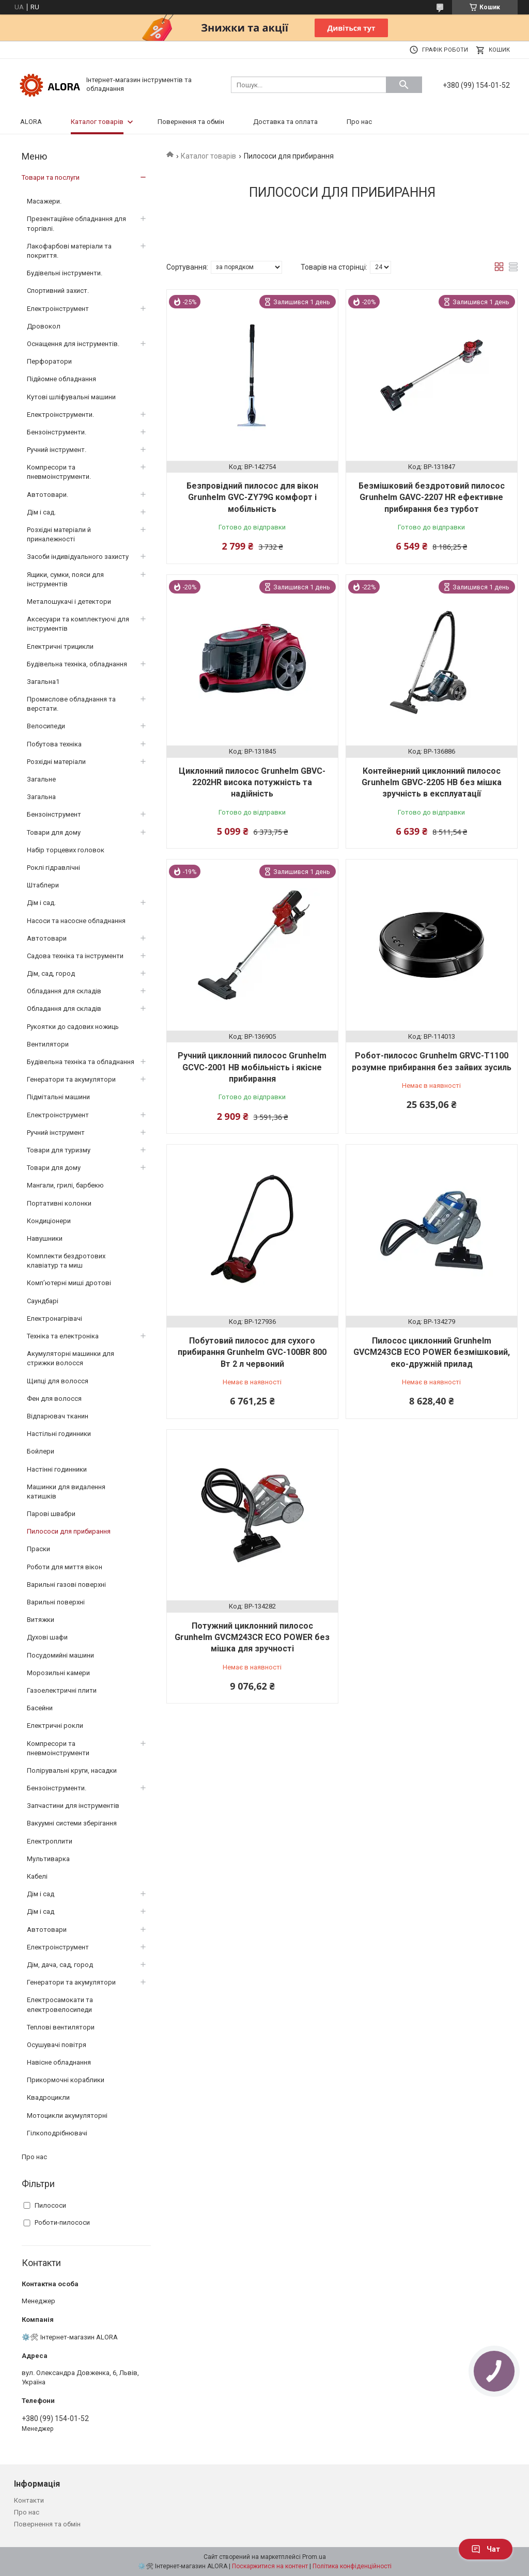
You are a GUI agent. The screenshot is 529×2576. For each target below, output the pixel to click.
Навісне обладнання (59, 2062)
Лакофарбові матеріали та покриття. (69, 250)
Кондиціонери (49, 1221)
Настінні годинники (57, 1469)
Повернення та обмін (191, 122)
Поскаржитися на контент (270, 2566)
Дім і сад (40, 1894)
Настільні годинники (59, 1434)
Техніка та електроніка (63, 1336)
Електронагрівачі (54, 1318)
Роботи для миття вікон (64, 1567)
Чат (485, 2549)
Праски (38, 1549)
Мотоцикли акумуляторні (67, 2115)
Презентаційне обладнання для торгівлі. (76, 223)
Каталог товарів (97, 122)
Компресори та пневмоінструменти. (59, 471)
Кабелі (37, 1876)
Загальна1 (43, 681)
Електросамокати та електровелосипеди (60, 2004)
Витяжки (40, 1619)
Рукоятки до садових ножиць (73, 1027)
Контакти (29, 2500)
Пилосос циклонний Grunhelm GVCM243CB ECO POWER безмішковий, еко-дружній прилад (431, 1352)
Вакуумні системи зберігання (72, 1823)
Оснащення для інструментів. (73, 344)
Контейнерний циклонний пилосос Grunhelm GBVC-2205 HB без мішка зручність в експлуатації (432, 782)
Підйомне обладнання (61, 379)
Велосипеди (46, 726)
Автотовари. (47, 494)
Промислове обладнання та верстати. (71, 703)
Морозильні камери (58, 1673)
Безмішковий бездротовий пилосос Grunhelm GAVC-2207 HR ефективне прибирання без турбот (432, 497)
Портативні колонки (59, 1203)
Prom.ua (314, 2557)
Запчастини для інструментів (73, 1805)
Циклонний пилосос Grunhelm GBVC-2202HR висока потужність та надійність (252, 782)
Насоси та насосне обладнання (76, 921)
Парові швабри (51, 1514)
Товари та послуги (51, 177)
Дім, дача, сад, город (60, 1965)
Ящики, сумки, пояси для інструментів (65, 579)
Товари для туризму (58, 1150)
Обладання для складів (64, 991)
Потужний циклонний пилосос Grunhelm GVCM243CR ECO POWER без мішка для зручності (252, 1637)
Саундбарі (42, 1301)
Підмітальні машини (58, 1097)
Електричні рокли (55, 1725)
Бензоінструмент (54, 814)
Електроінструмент (58, 309)
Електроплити (49, 1841)
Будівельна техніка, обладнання (77, 664)
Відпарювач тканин (57, 1416)
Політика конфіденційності (352, 2566)
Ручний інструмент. (56, 450)
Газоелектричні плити (62, 1690)
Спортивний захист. (58, 290)
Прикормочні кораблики (65, 2080)
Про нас (359, 122)
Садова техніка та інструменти (75, 956)
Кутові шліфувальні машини (71, 397)
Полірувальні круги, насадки (72, 1770)
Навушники (45, 1238)
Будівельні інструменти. (64, 273)
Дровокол (43, 326)
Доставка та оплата (285, 122)
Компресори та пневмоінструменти (58, 1748)
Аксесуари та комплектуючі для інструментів (78, 623)
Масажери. (44, 201)
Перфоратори (49, 361)
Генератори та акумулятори (71, 1079)
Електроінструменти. (60, 414)
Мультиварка (48, 1859)
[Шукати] (404, 84)
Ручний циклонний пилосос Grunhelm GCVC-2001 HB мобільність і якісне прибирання (252, 1067)
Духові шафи (47, 1637)
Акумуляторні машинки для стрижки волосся (70, 1358)
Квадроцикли (48, 2097)
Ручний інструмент (56, 1132)
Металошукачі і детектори (69, 601)
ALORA (31, 122)
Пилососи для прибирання (69, 1531)
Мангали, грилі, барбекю (65, 1185)
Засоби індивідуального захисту (78, 556)
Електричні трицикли (60, 646)
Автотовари (47, 938)
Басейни (40, 1708)
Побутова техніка (54, 744)
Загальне (41, 779)
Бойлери (40, 1451)
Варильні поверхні (56, 1602)
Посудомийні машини (60, 1655)
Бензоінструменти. (56, 432)
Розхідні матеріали (56, 762)
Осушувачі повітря (56, 2045)
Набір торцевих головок (65, 850)
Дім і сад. (41, 512)
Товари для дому (54, 832)
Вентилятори (48, 1044)
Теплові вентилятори (61, 2027)
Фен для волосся (54, 1398)
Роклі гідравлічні (53, 867)
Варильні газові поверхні (66, 1584)
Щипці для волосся (57, 1381)
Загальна (41, 797)
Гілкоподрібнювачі (57, 2133)
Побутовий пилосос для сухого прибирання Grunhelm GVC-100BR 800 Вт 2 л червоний (252, 1352)
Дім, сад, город (51, 973)
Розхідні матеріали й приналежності (59, 534)
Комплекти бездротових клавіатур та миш (66, 1260)
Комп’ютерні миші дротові (69, 1283)
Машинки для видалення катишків (66, 1491)
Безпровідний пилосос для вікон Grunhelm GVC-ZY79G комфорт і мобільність (252, 497)
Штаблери (43, 885)
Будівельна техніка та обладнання (80, 1062)
